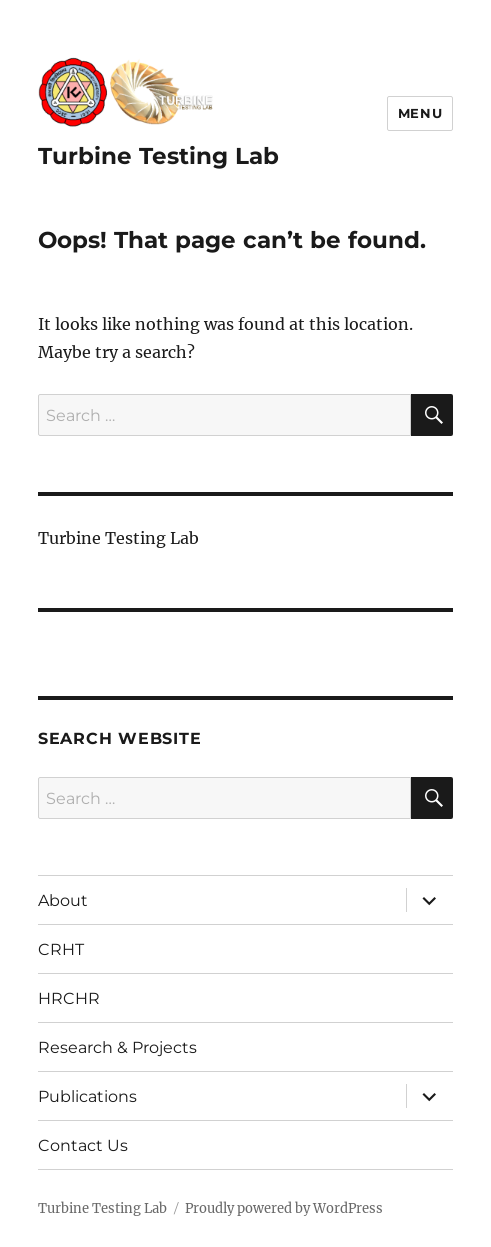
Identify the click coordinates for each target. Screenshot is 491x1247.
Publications (87, 1096)
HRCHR (69, 998)
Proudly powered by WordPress (284, 1208)
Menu (420, 113)
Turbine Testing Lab (158, 156)
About (63, 900)
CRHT (61, 949)
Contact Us (83, 1145)
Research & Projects (117, 1047)
